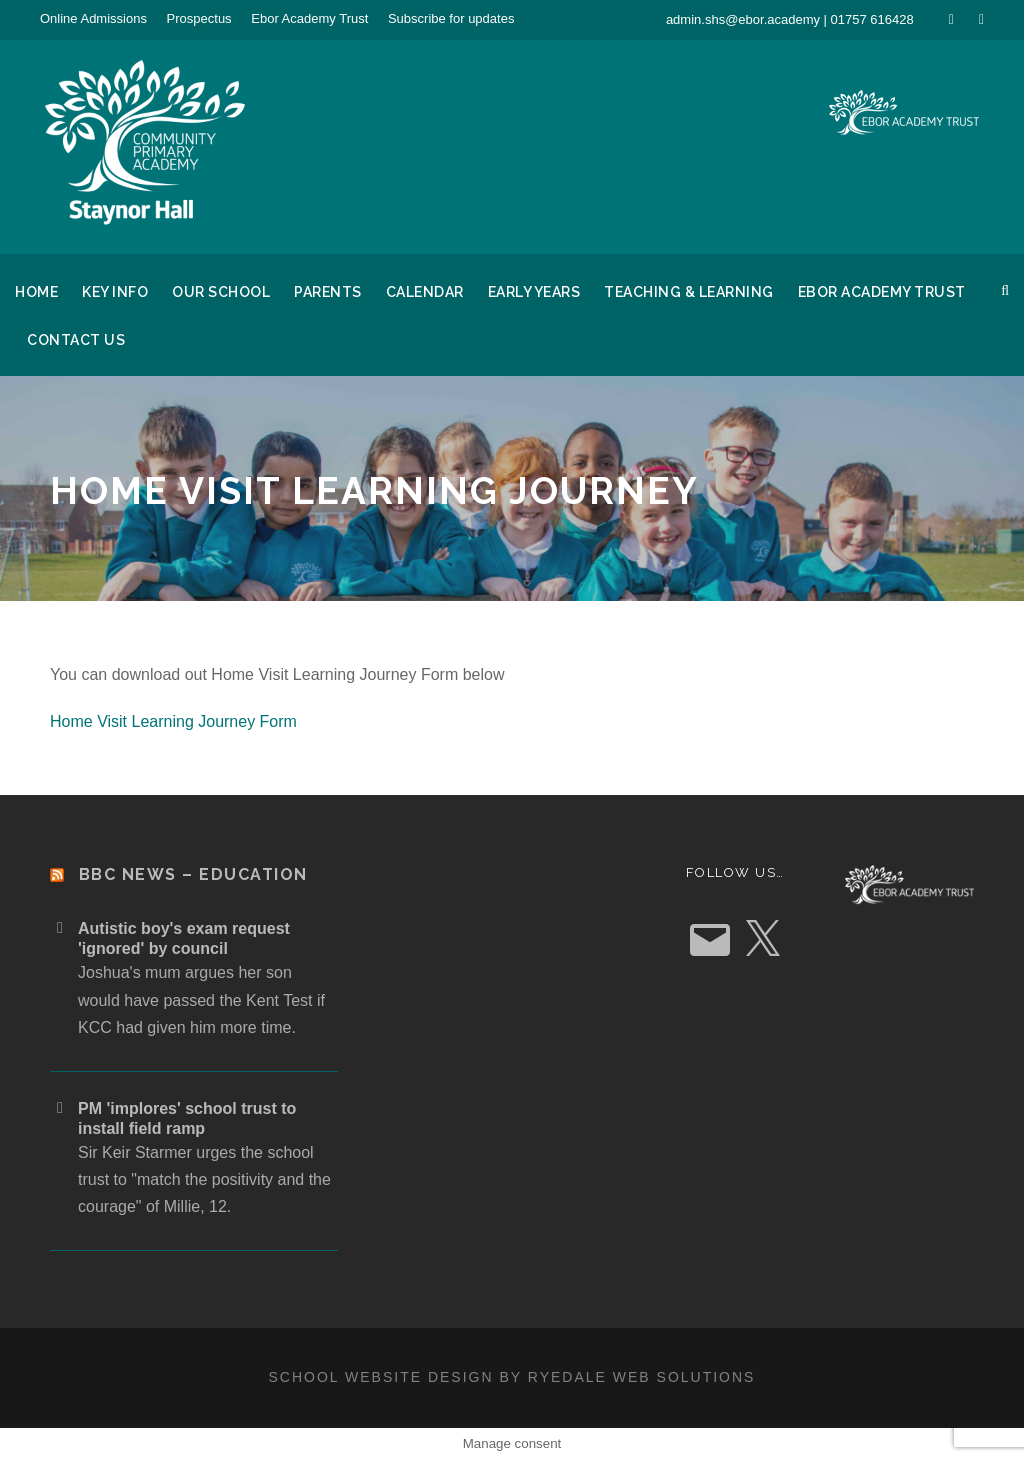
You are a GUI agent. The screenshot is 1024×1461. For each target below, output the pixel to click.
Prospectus (199, 18)
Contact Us (76, 340)
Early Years (534, 292)
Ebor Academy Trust (309, 18)
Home (36, 292)
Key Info (115, 292)
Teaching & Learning (689, 292)
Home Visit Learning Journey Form (173, 721)
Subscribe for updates (451, 18)
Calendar (425, 292)
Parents (328, 292)
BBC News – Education (193, 874)
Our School (221, 292)
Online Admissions (93, 18)
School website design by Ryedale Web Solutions (512, 1377)
